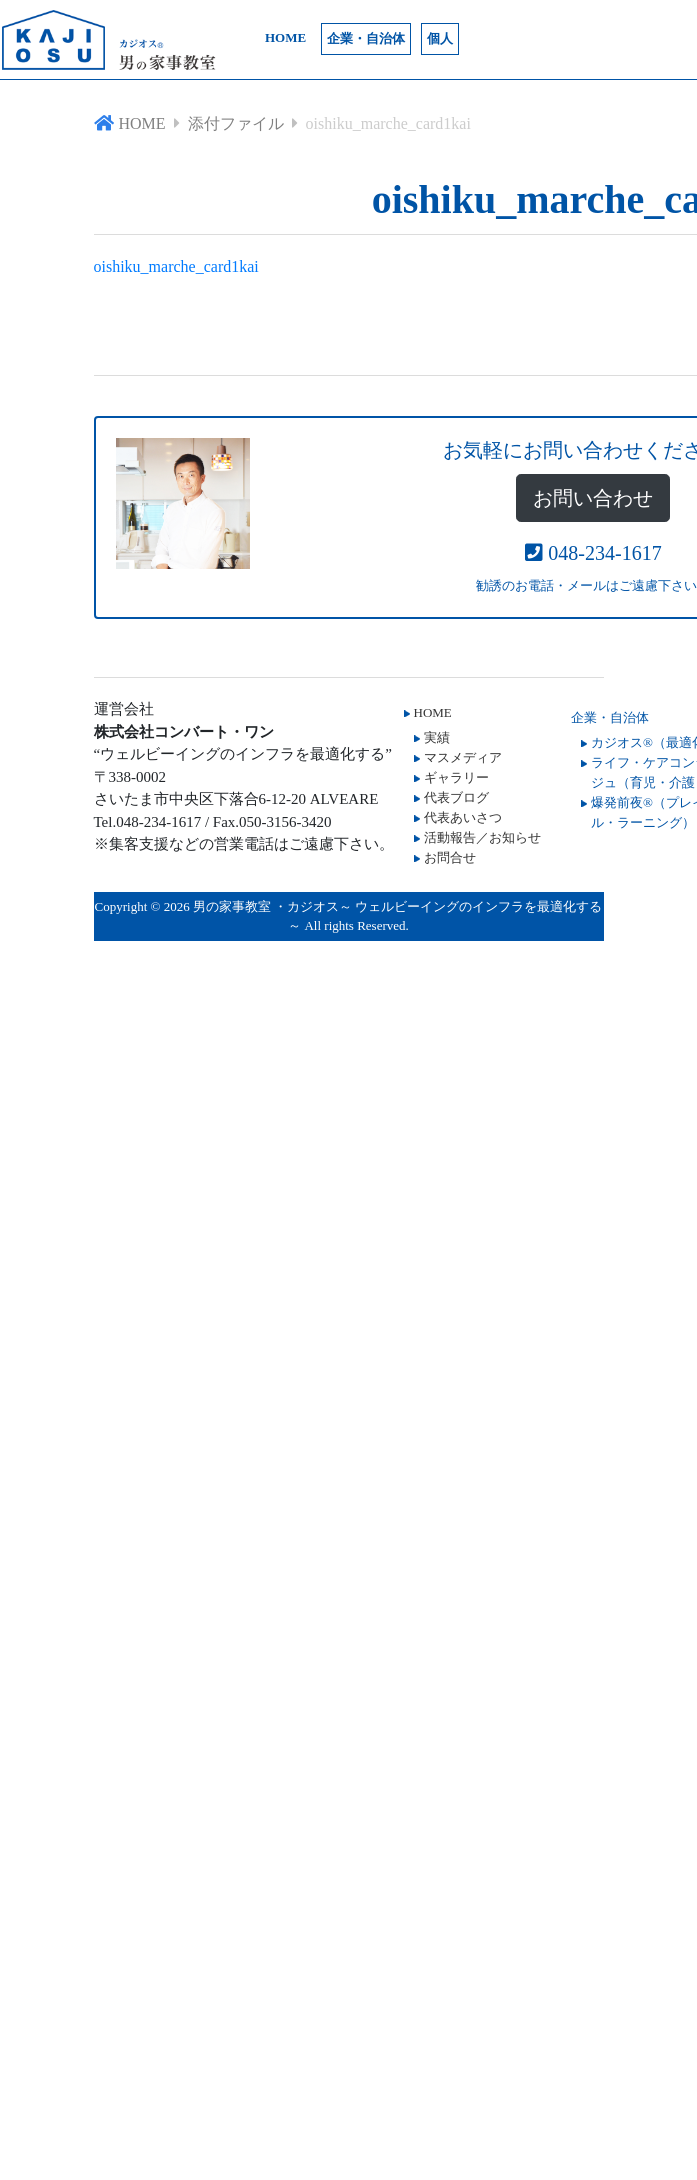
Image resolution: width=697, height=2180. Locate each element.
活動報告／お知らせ (482, 837)
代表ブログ (456, 797)
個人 (440, 38)
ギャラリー (456, 777)
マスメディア (463, 757)
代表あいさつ (463, 817)
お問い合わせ (593, 498)
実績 (437, 737)
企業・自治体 (366, 38)
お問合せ (450, 857)
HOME (285, 37)
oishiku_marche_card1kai (176, 266)
